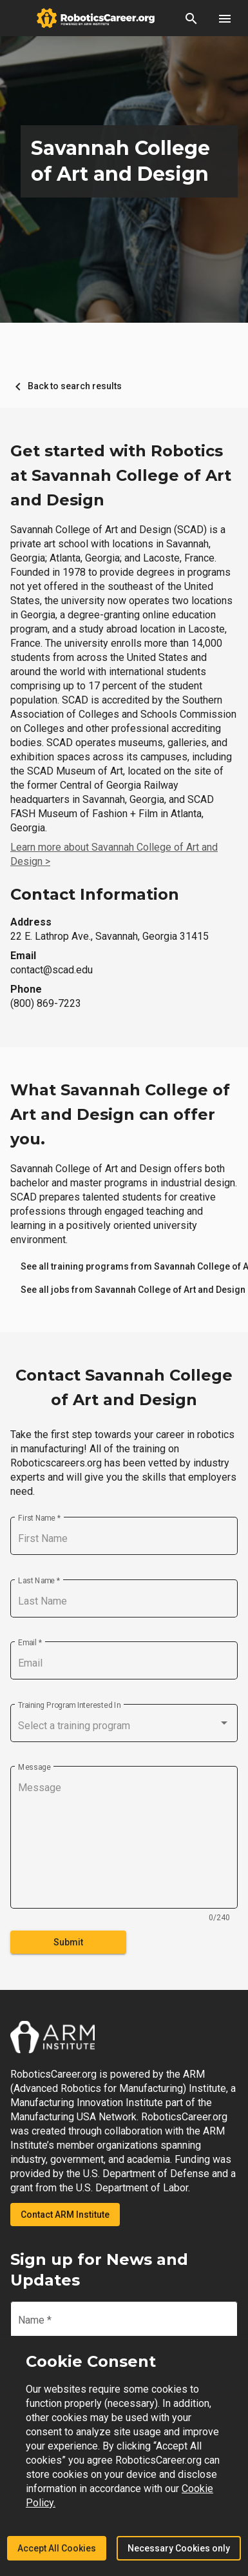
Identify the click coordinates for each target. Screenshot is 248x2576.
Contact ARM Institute (65, 2214)
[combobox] (124, 1726)
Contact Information (94, 894)
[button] (191, 18)
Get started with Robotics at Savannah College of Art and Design (120, 475)
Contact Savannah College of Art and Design (124, 1387)
